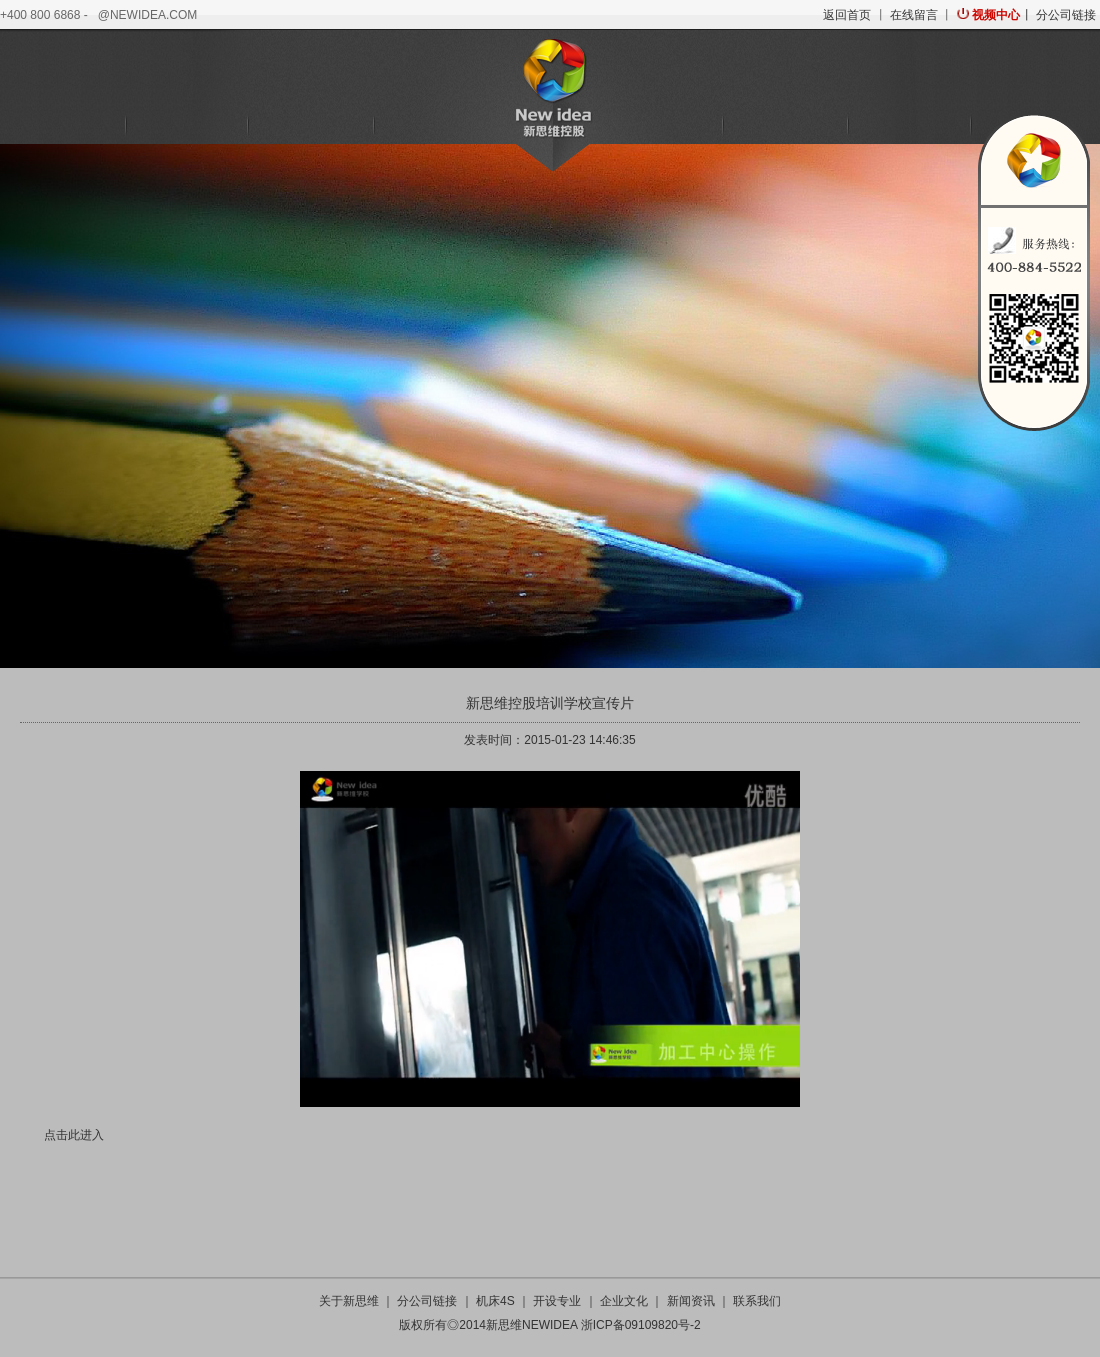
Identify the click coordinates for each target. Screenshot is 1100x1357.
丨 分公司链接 (1057, 15)
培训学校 (661, 126)
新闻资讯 (909, 126)
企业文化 (785, 126)
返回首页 (847, 15)
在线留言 (914, 15)
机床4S (186, 126)
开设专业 (557, 1301)
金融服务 (434, 126)
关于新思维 (62, 126)
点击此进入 (74, 1135)
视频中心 (996, 15)
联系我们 (757, 1301)
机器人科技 (310, 126)
